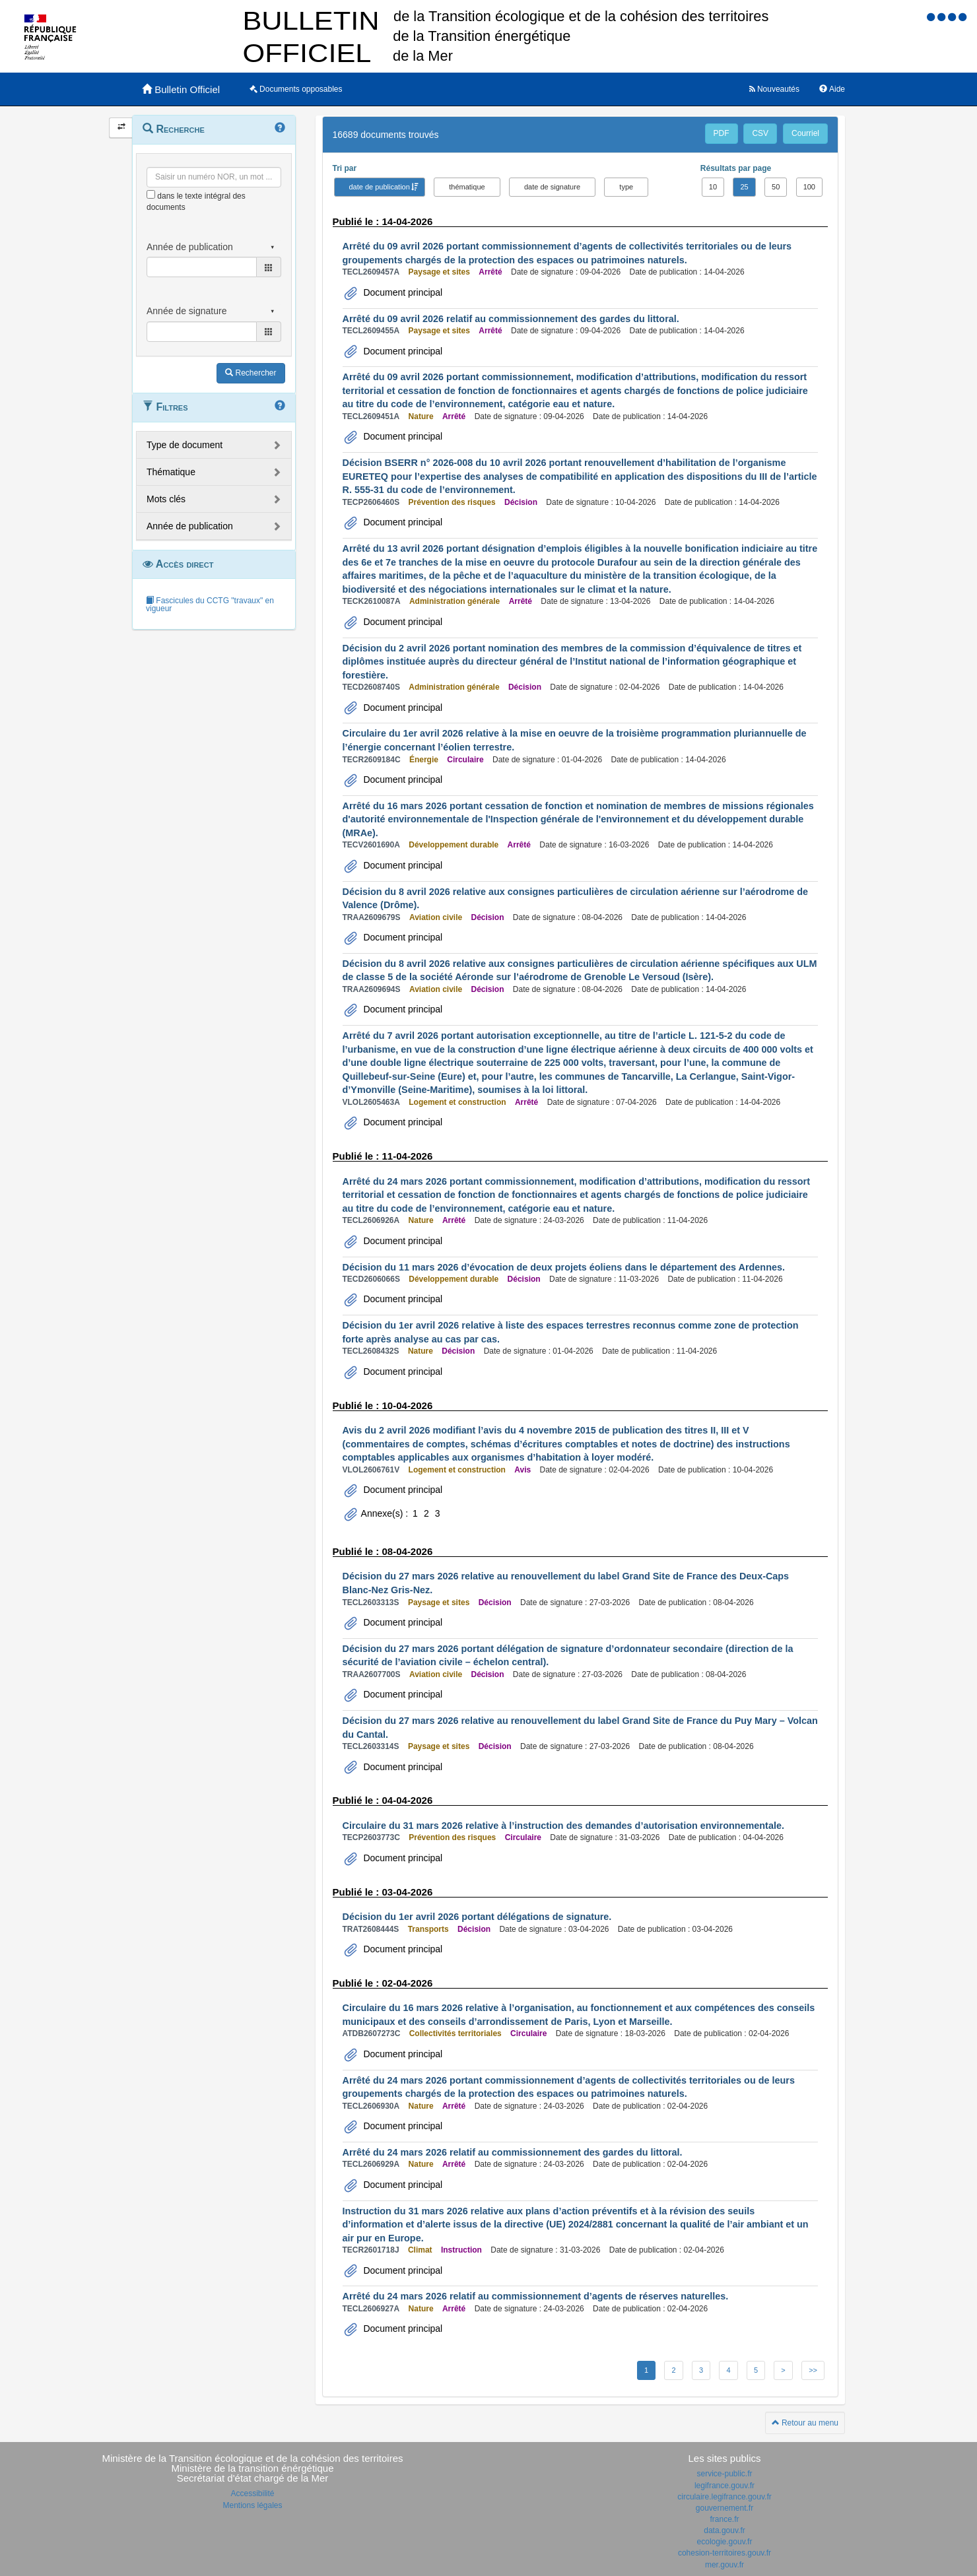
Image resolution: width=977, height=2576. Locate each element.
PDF (721, 133)
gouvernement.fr (724, 2508)
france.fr (724, 2519)
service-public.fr (724, 2473)
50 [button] (776, 187)
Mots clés (166, 499)
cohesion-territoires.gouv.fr (724, 2553)
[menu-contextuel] (151, 194)
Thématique (171, 472)
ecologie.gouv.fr (725, 2541)
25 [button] (744, 187)
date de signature (552, 187)
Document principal (402, 292)
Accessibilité (252, 2493)
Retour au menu (805, 2422)
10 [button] (713, 187)
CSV (760, 133)
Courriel (805, 133)
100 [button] (809, 187)
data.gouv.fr (724, 2530)
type (626, 187)
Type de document (184, 445)
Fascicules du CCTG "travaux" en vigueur (210, 604)
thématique (467, 187)
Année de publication (190, 526)
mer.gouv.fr (724, 2564)
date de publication (379, 187)
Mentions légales (252, 2505)
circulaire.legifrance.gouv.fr (724, 2496)
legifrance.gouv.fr (724, 2485)
